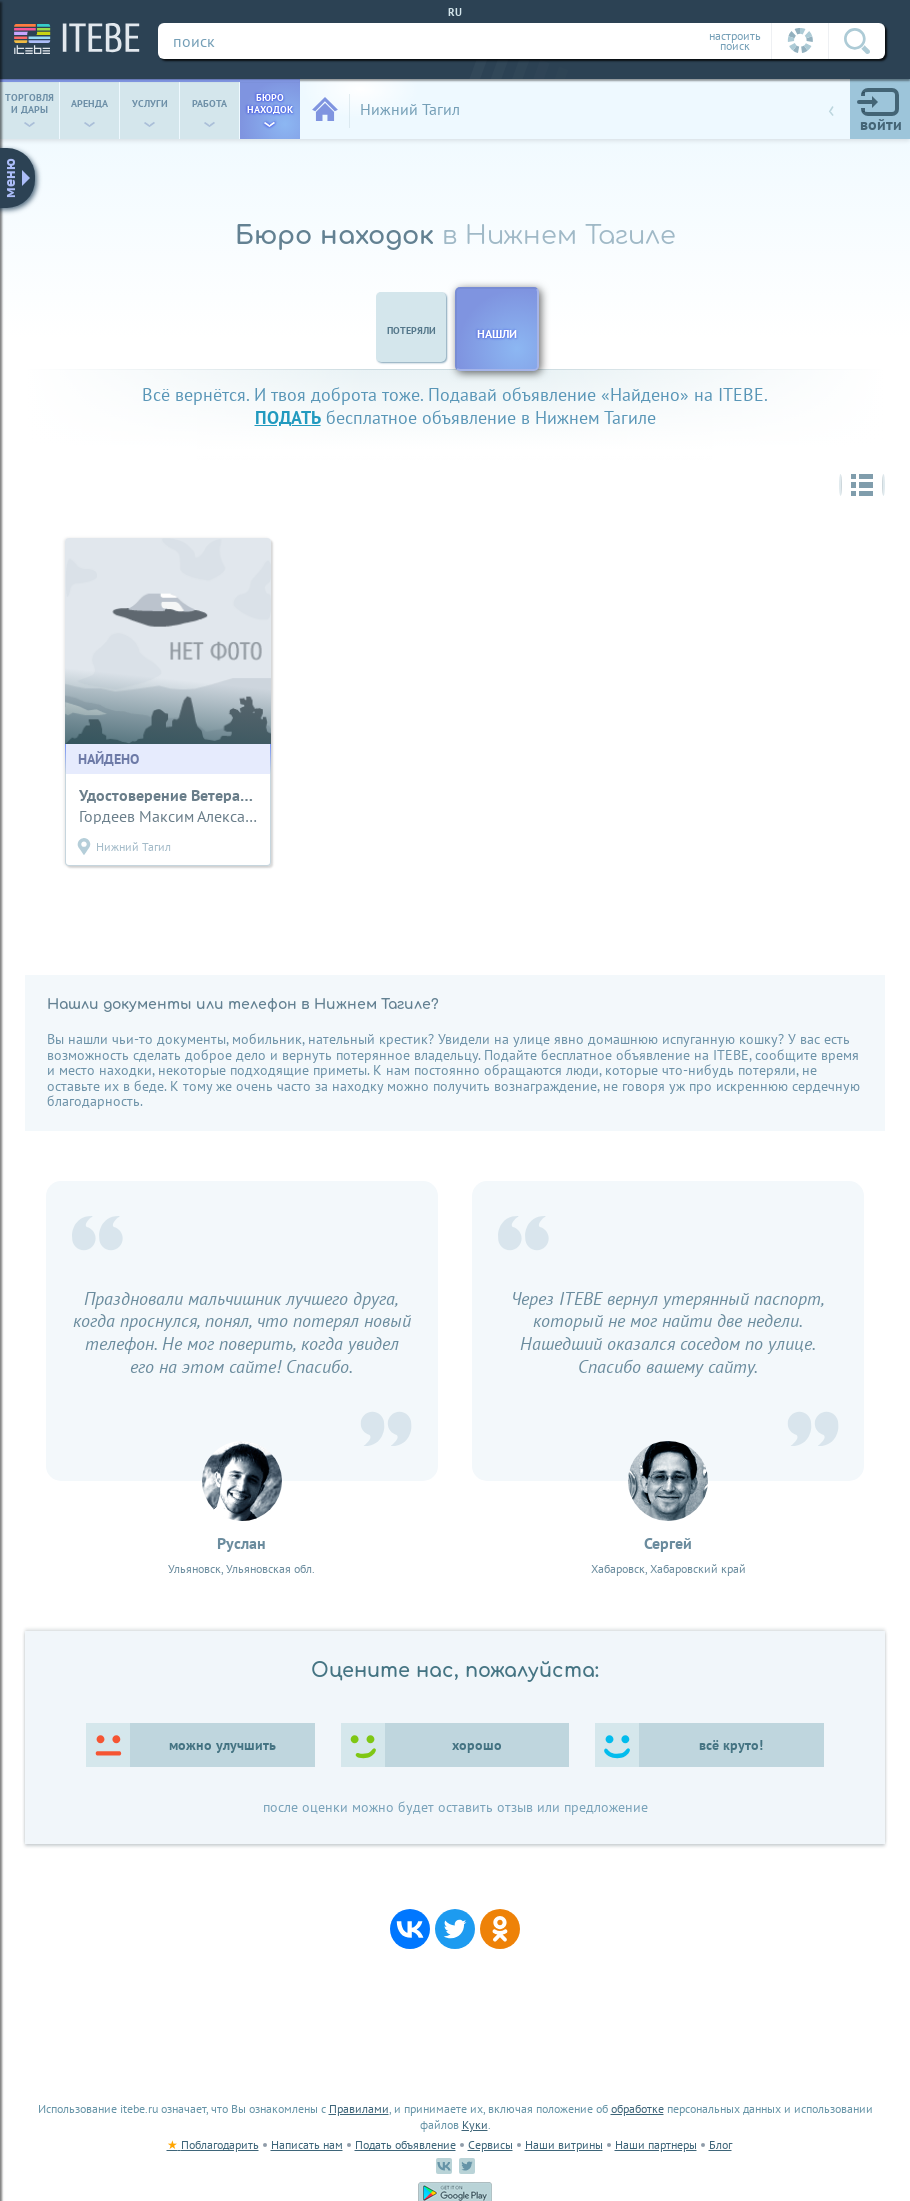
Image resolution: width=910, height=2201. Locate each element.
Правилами (359, 2108)
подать (288, 417)
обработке (637, 2108)
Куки (475, 2124)
